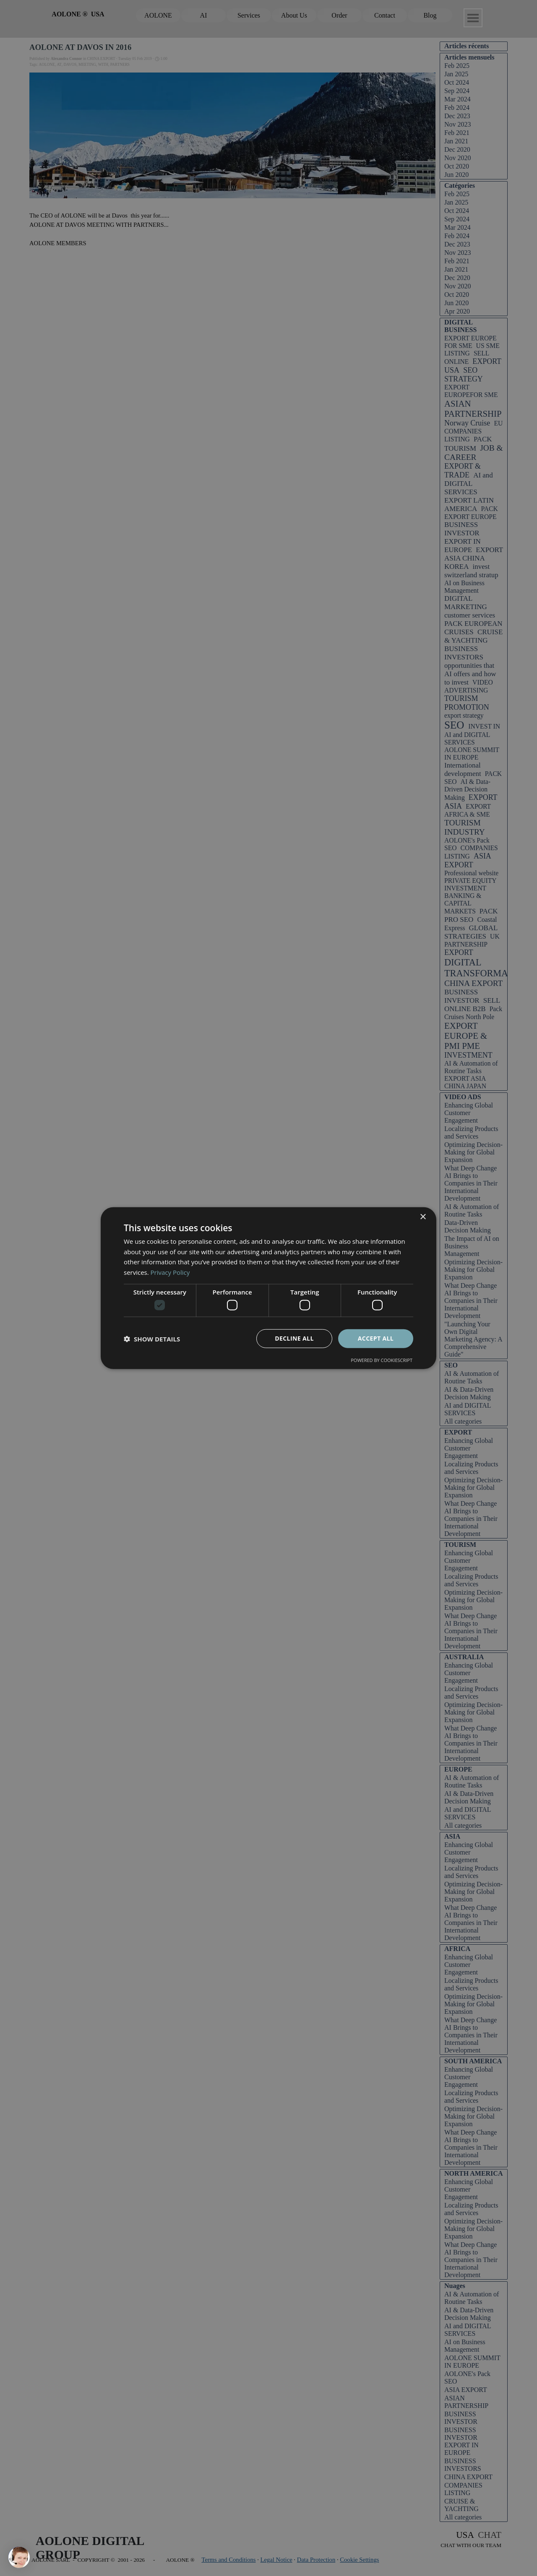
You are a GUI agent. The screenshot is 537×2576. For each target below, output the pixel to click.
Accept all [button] (376, 1338)
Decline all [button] (294, 1338)
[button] (152, 1338)
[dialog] (268, 1288)
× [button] (423, 1217)
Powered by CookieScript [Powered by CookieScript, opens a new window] (381, 1360)
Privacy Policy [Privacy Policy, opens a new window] (170, 1272)
